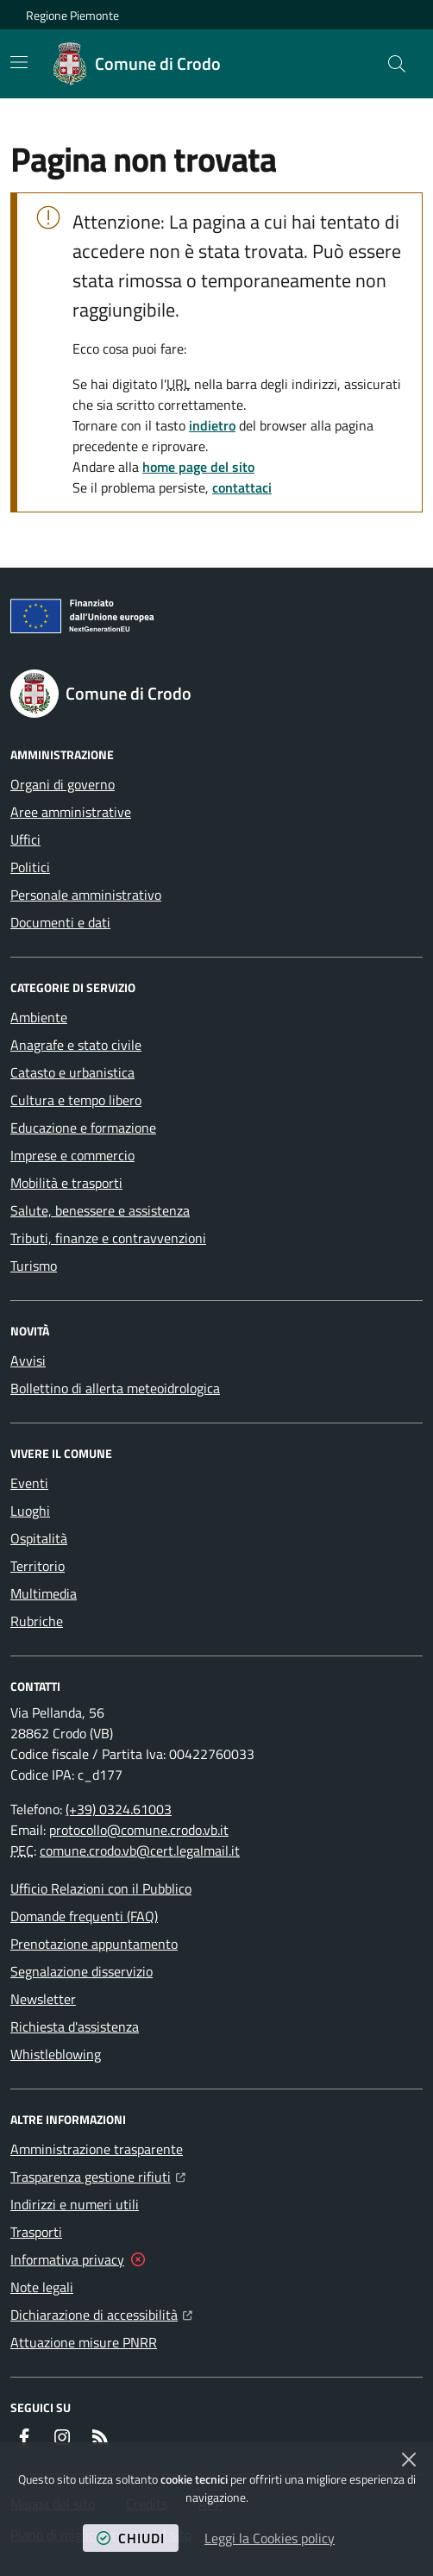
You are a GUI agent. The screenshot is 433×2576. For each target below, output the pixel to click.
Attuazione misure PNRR (83, 2342)
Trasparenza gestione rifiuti (97, 2175)
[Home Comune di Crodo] (137, 63)
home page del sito (198, 466)
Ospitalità (38, 1538)
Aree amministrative (70, 811)
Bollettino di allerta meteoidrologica (115, 1388)
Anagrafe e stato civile (75, 1044)
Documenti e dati (60, 922)
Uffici (25, 839)
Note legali (41, 2287)
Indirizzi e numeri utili (74, 2204)
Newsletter (43, 1999)
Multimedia (43, 1593)
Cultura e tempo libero (75, 1100)
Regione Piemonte (72, 15)
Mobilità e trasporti (66, 1182)
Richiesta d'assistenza (74, 2026)
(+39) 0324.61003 (119, 1809)
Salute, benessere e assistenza (100, 1210)
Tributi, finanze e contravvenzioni (108, 1238)
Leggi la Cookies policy (269, 2538)
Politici (30, 867)
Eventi (29, 1483)
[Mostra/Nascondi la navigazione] (19, 62)
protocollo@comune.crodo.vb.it (139, 1829)
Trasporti (36, 2231)
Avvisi (28, 1360)
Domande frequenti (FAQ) (84, 1916)
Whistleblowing (55, 2054)
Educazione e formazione (83, 1127)
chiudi (131, 2538)
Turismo (33, 1265)
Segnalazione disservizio (81, 1971)
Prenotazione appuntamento (94, 1943)
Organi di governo (62, 784)
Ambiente (38, 1017)
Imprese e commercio (72, 1155)
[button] (396, 63)
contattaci (242, 487)
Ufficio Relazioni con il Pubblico (100, 1888)
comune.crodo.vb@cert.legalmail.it (140, 1850)
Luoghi (30, 1510)
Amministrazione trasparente (96, 2149)
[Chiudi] (408, 2459)
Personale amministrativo (85, 894)
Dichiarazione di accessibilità (101, 2313)
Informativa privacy (67, 2259)
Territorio (37, 1565)
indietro (212, 425)
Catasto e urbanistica (72, 1072)
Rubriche (36, 1621)
